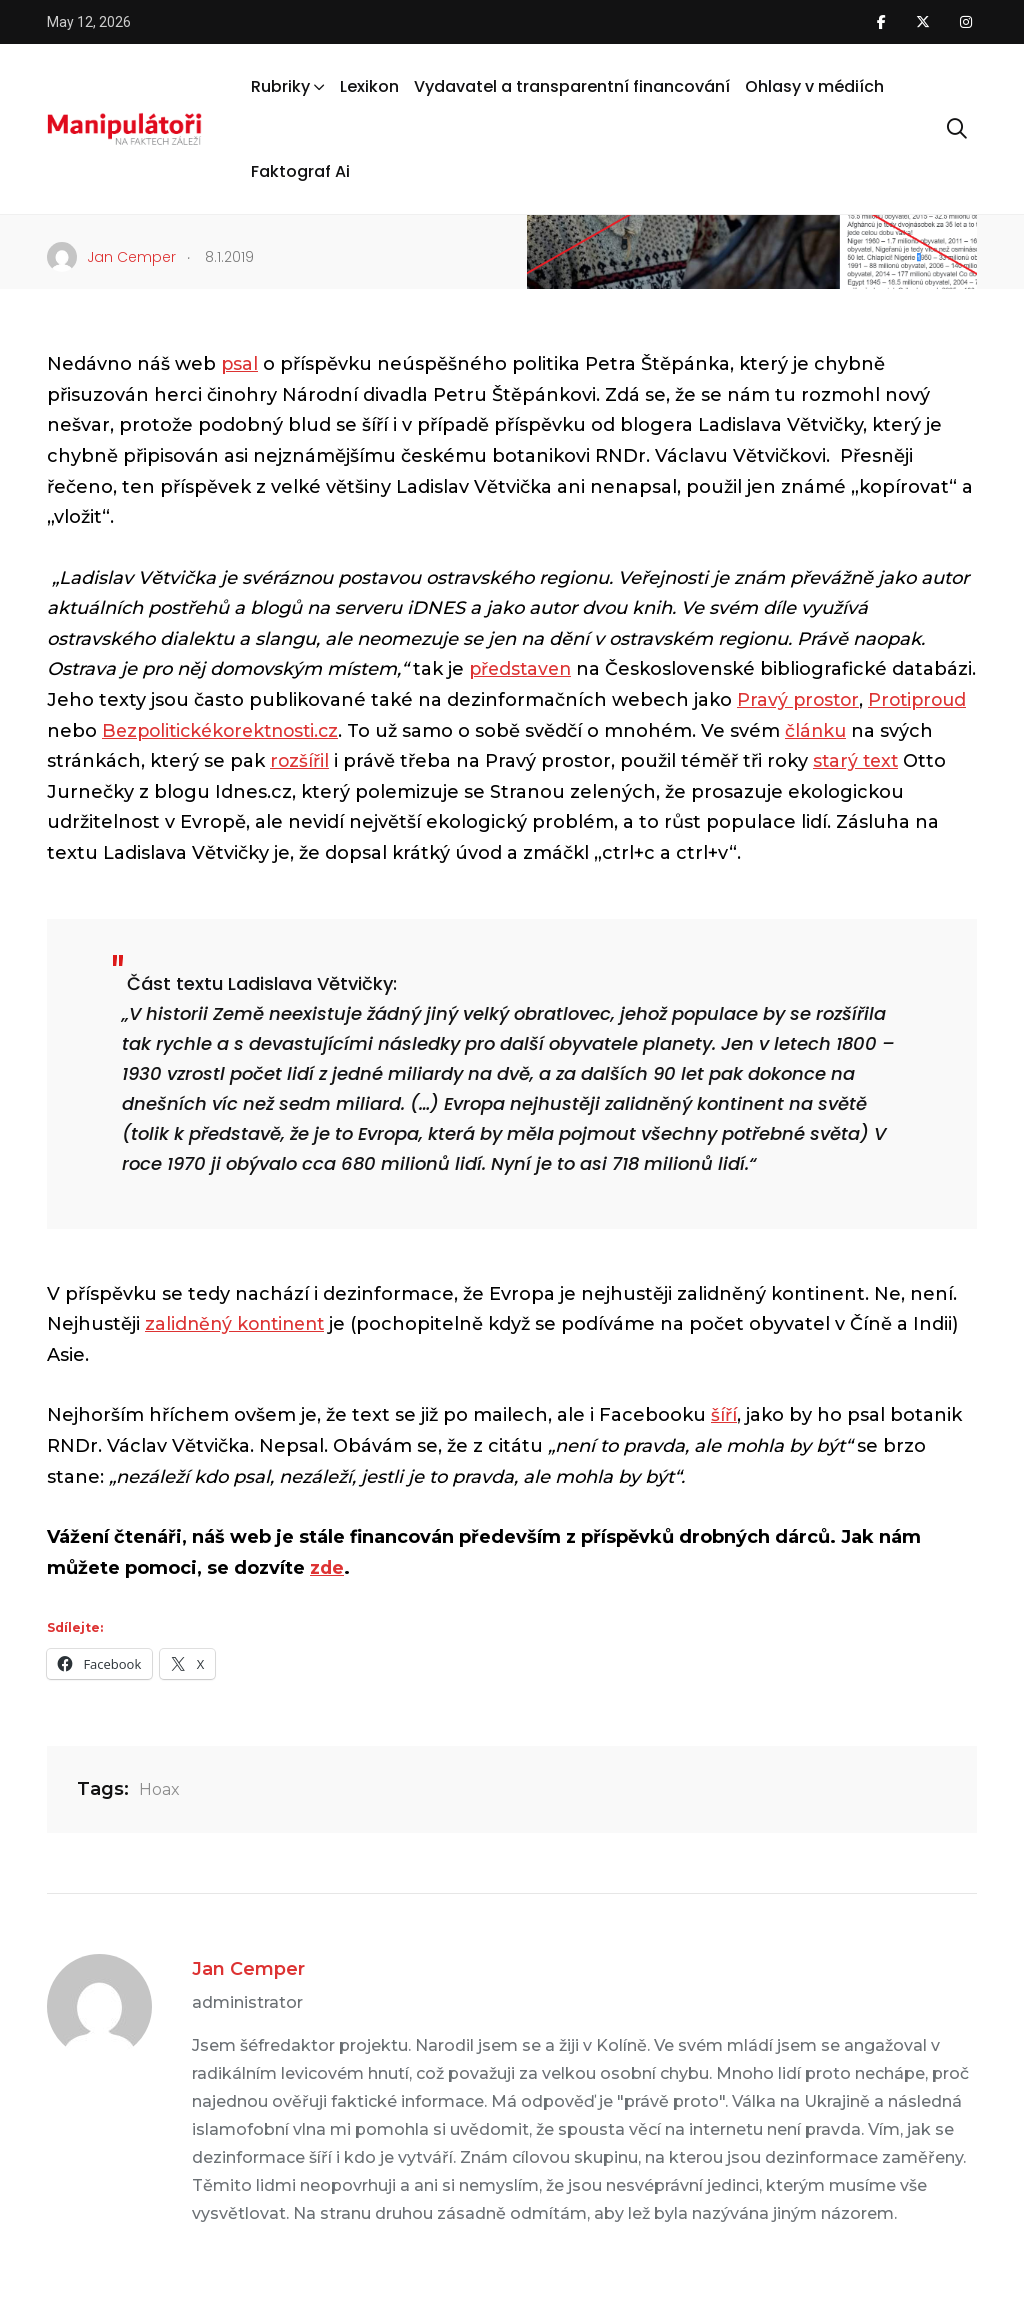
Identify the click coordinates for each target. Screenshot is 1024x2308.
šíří (724, 1415)
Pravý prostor (889, 700)
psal (240, 364)
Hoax (159, 1789)
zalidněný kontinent (239, 1324)
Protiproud (98, 731)
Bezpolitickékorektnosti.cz (334, 731)
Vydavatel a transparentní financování (572, 86)
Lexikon (369, 86)
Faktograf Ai (300, 171)
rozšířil (387, 761)
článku (937, 731)
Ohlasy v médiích (814, 86)
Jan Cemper (248, 1969)
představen (522, 669)
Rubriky (280, 86)
